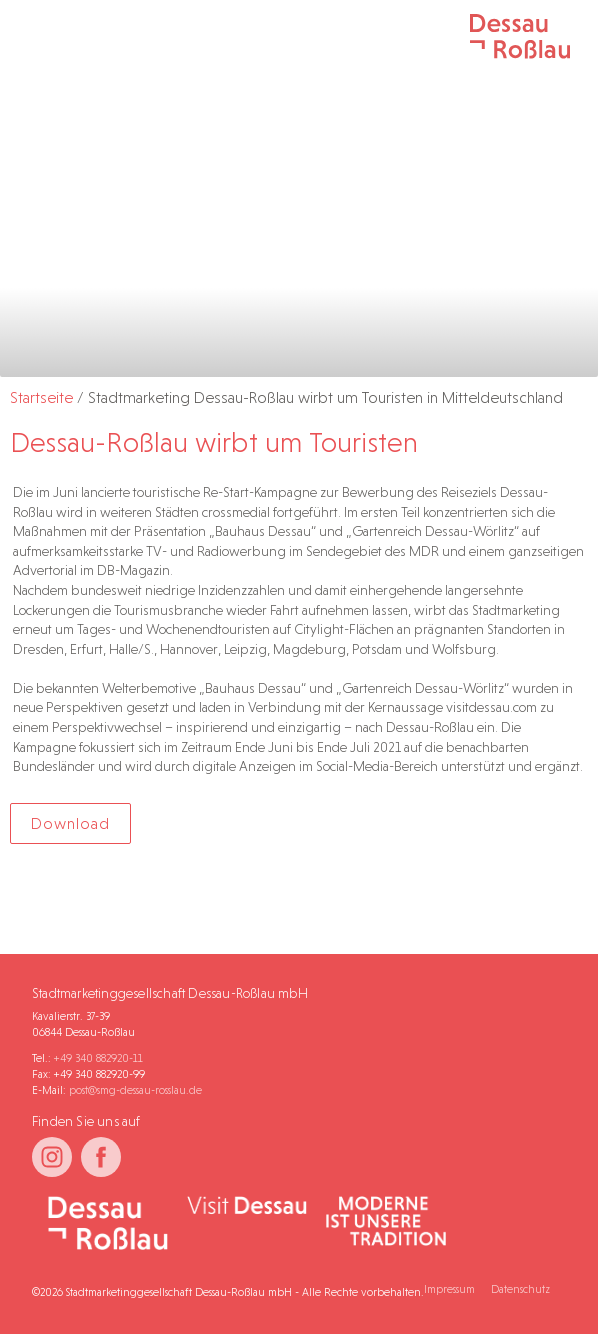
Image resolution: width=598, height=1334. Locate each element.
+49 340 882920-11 (98, 1058)
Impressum (449, 1289)
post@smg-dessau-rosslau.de (135, 1090)
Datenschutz (520, 1289)
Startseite (41, 397)
